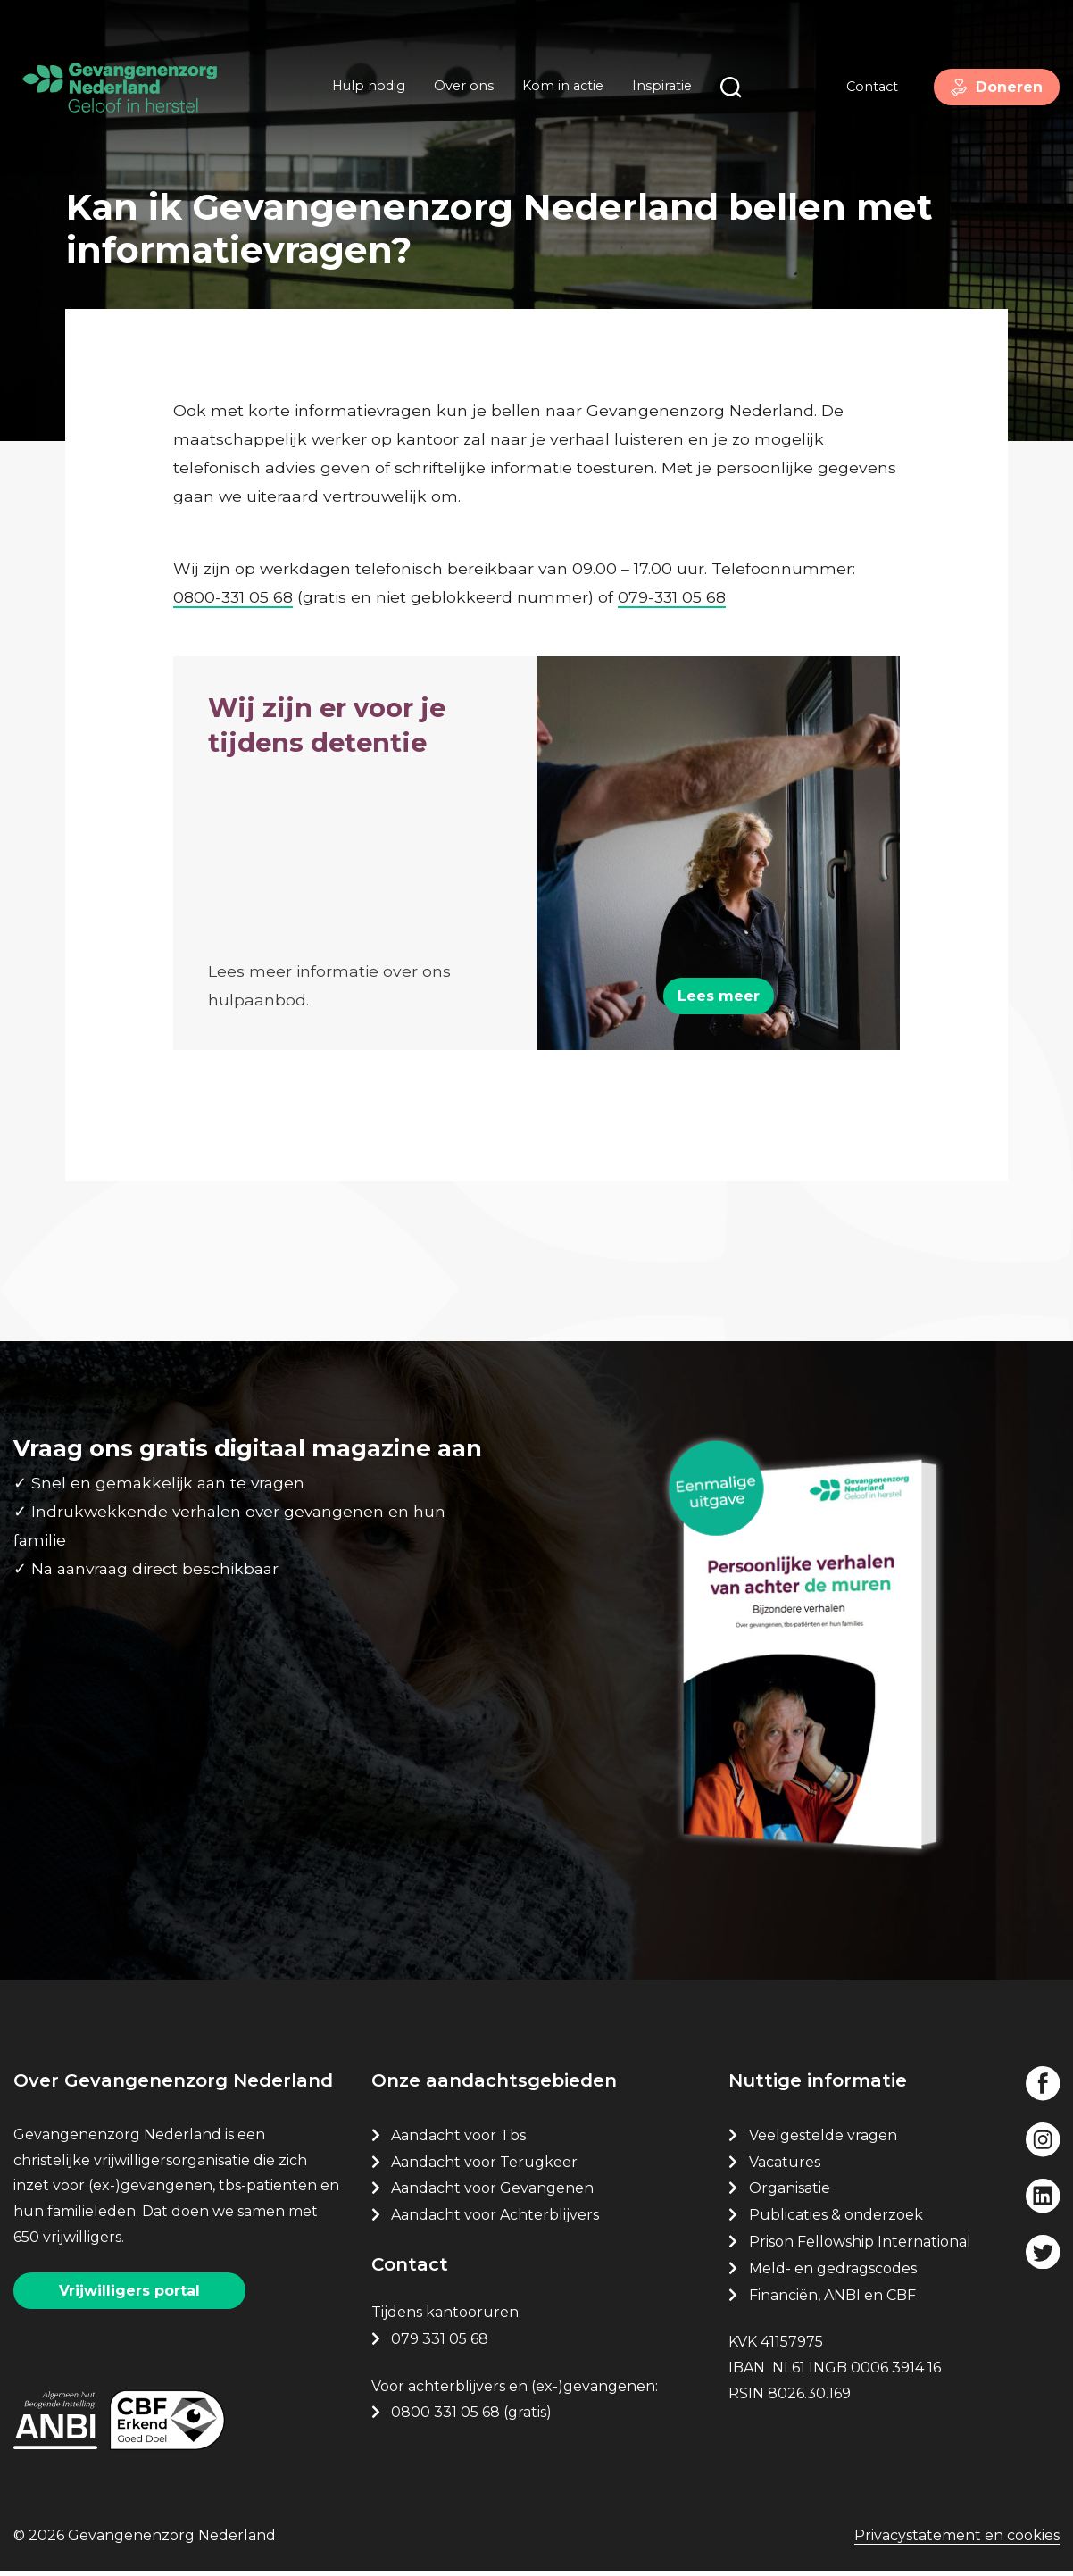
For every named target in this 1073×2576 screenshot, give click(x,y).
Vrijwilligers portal (129, 2295)
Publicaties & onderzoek (836, 2219)
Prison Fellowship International (860, 2246)
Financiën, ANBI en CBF (832, 2298)
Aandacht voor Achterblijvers (495, 2219)
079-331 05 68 (672, 586)
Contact (865, 88)
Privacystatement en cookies (957, 2541)
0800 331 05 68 (445, 2416)
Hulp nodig (365, 87)
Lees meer (719, 990)
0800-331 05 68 (233, 586)
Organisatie (789, 2192)
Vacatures (786, 2165)
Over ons (460, 87)
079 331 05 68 (439, 2343)
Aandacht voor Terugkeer (484, 2165)
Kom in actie (559, 87)
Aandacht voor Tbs (458, 2139)
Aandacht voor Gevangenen (492, 2192)
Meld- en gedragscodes (833, 2272)
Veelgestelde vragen (823, 2139)
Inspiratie (658, 87)
